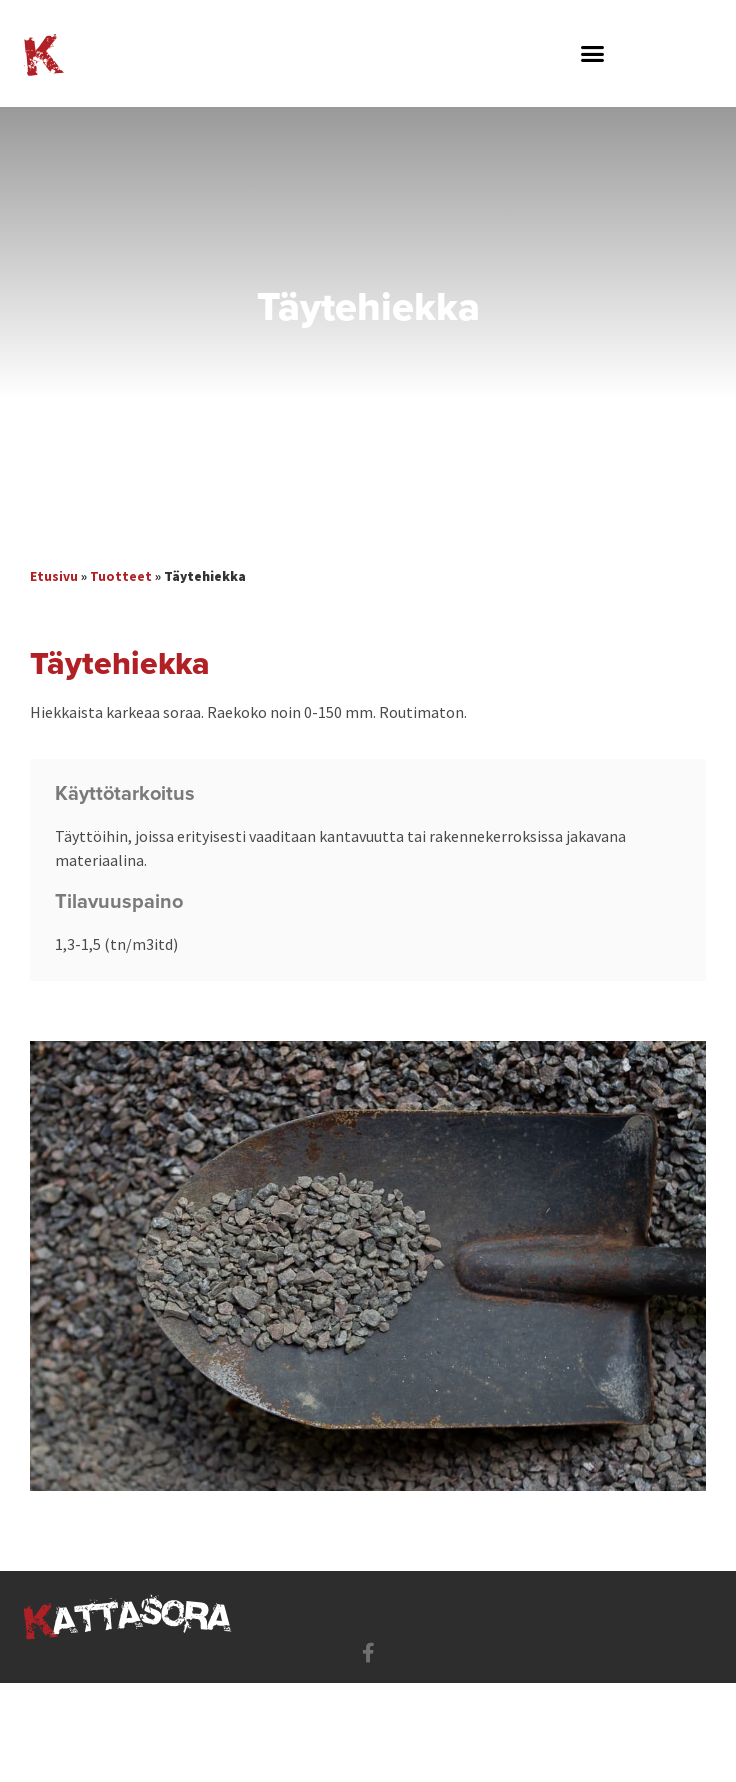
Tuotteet (121, 576)
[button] (593, 54)
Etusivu (54, 576)
